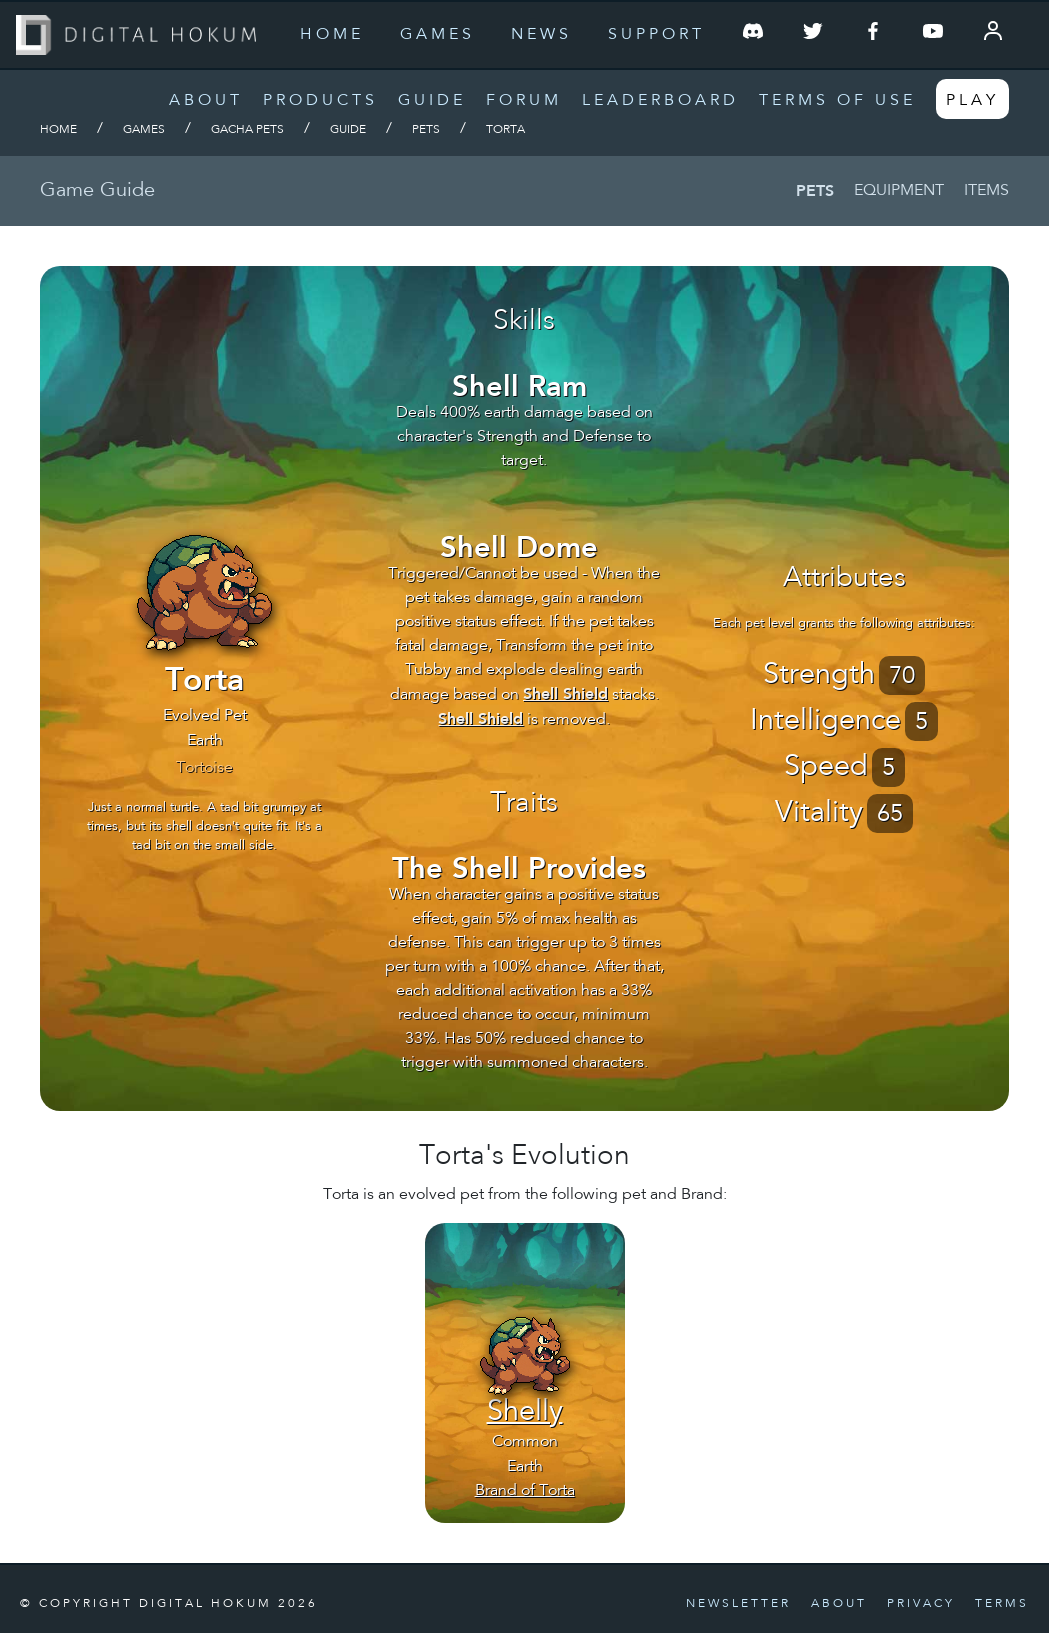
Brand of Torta (525, 1491)
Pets (426, 130)
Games (437, 35)
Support (656, 35)
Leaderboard (660, 101)
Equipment (899, 191)
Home (332, 35)
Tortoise (204, 768)
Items (986, 191)
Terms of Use (837, 101)
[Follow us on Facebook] (873, 35)
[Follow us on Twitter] (813, 35)
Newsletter (738, 1604)
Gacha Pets (247, 130)
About (206, 101)
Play (972, 101)
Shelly (525, 1413)
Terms (1002, 1604)
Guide (432, 101)
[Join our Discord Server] (753, 35)
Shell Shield (565, 693)
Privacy (921, 1604)
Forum (524, 101)
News (541, 35)
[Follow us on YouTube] (933, 35)
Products (320, 101)
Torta (505, 130)
